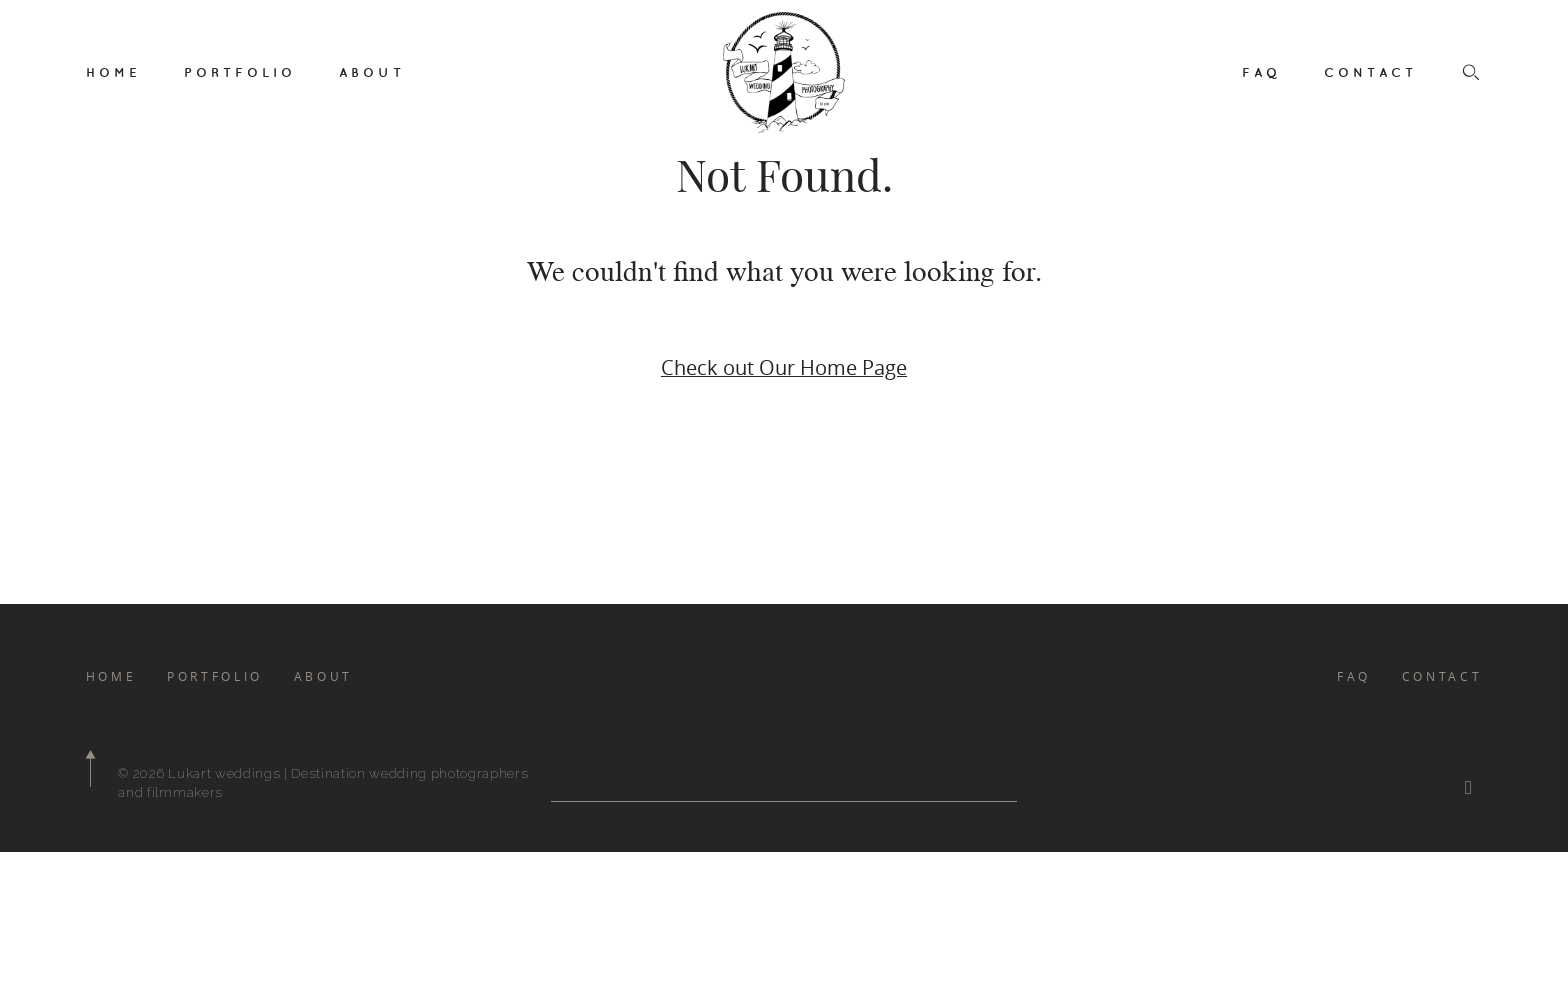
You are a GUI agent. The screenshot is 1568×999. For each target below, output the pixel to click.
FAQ (1261, 72)
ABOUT (372, 72)
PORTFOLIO (240, 72)
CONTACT (1370, 72)
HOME (113, 72)
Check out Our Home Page (784, 367)
